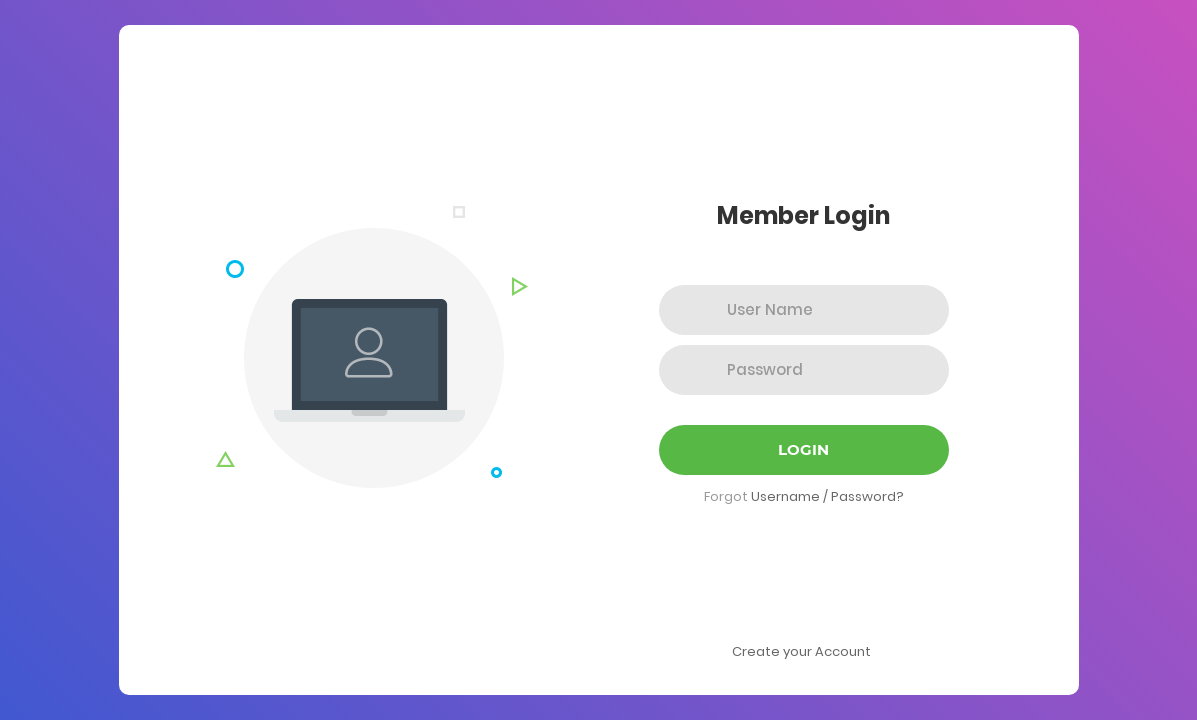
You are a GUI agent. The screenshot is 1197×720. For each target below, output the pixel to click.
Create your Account (801, 651)
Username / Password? (827, 496)
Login (803, 449)
